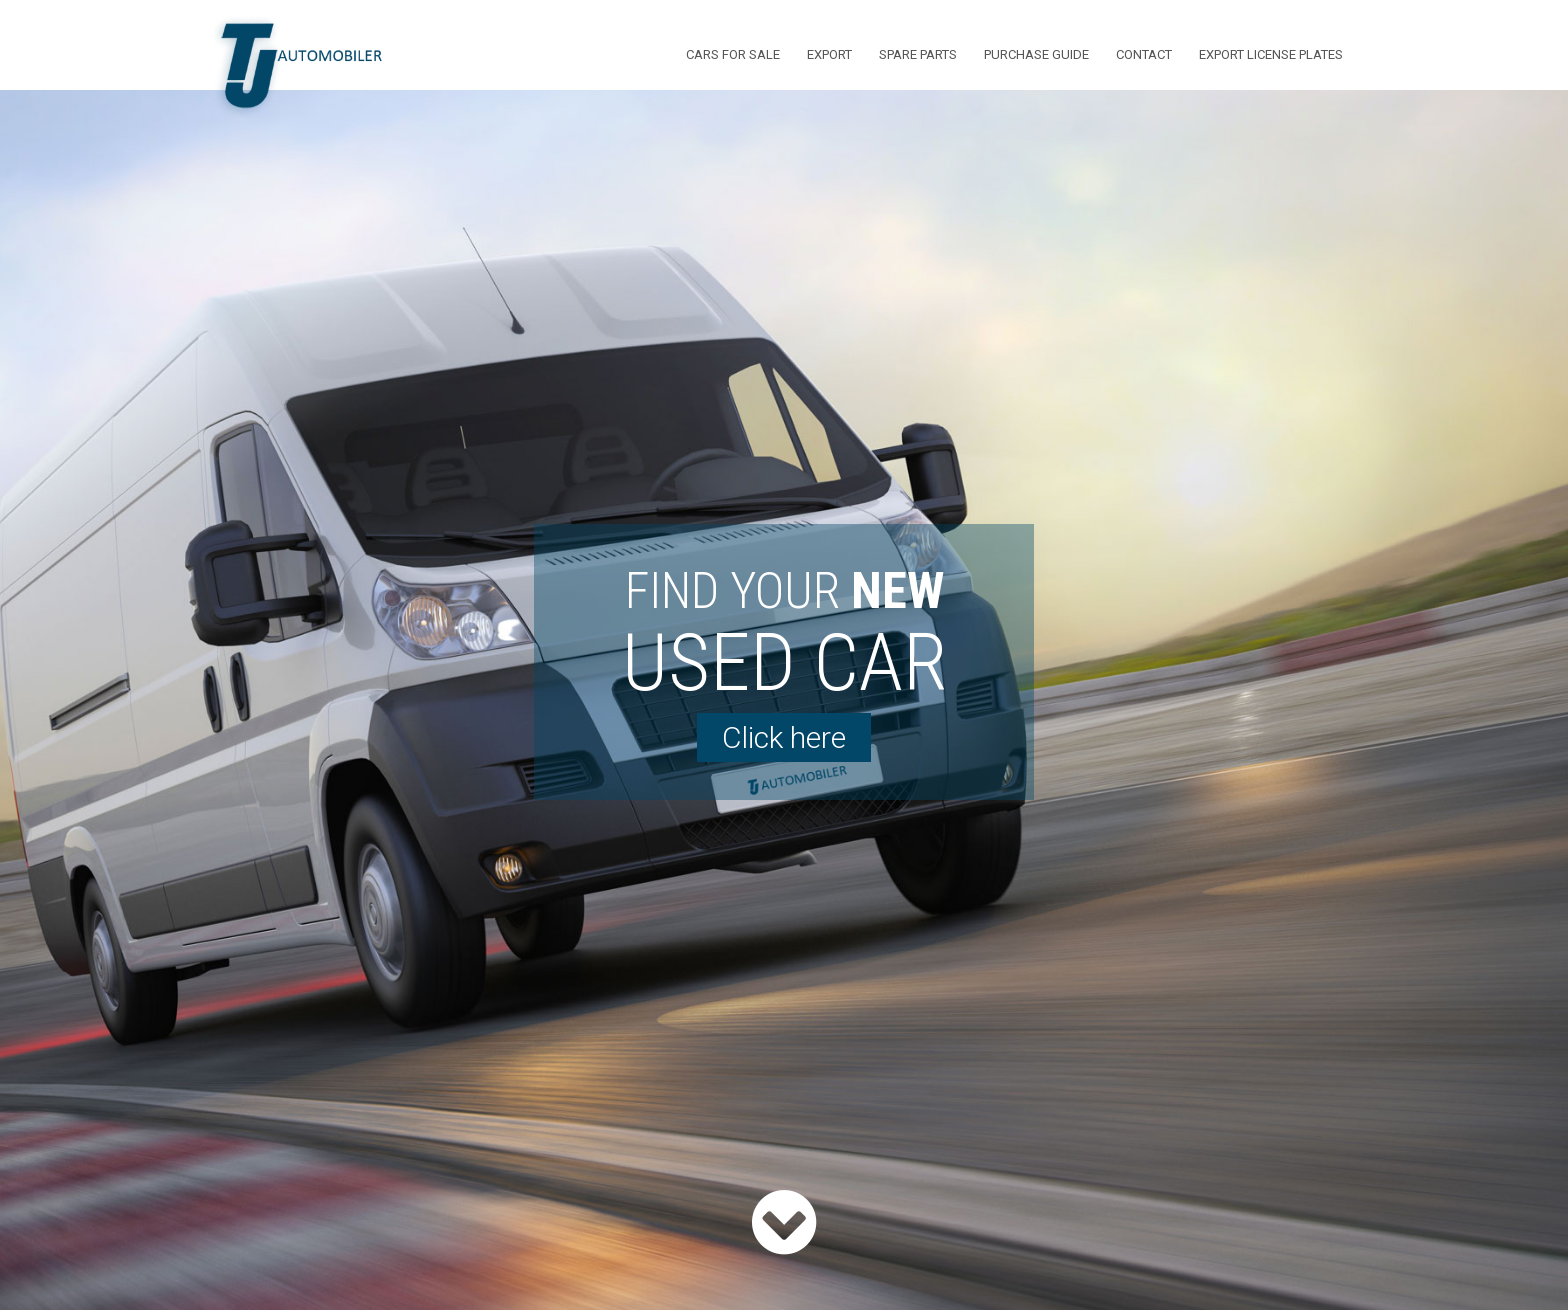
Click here (784, 737)
